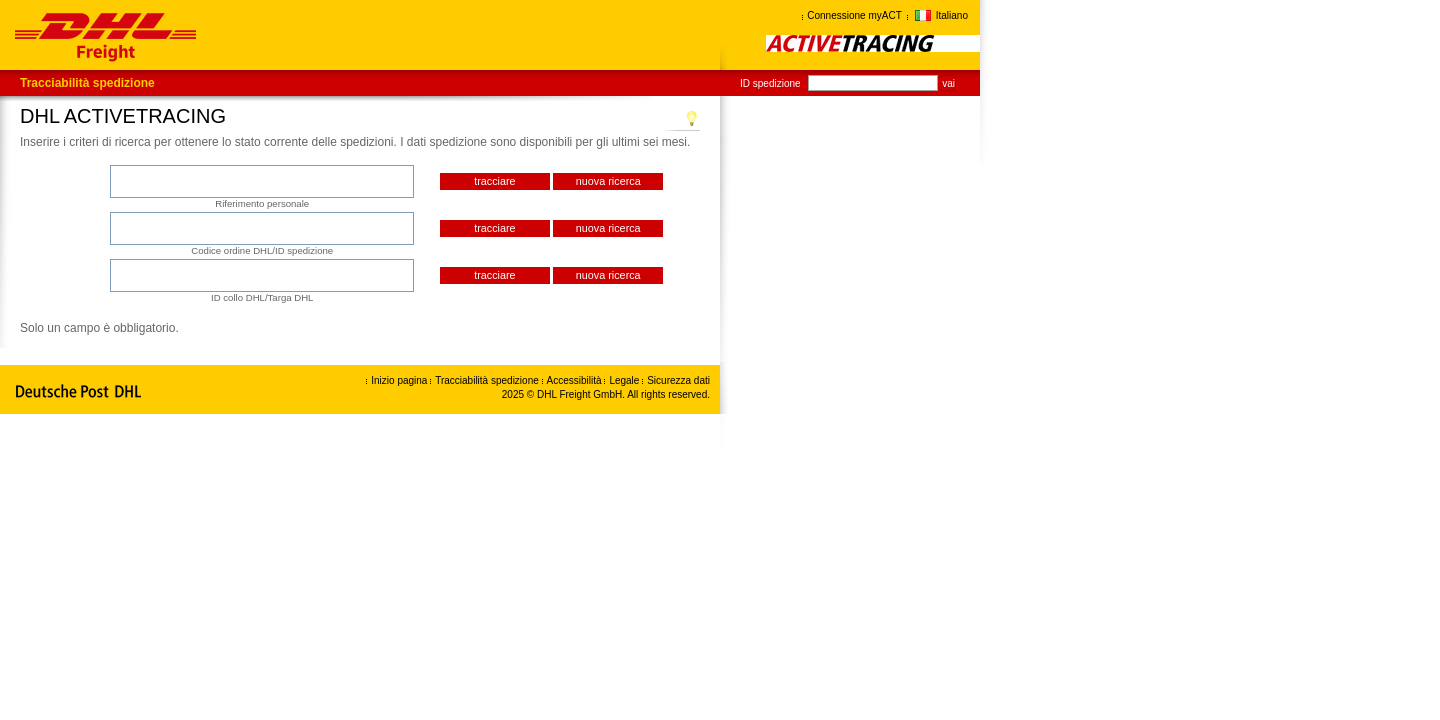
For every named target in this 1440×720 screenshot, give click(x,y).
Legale (625, 380)
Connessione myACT (854, 15)
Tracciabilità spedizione (87, 83)
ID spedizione (770, 83)
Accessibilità (576, 380)
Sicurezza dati (678, 380)
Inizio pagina (399, 380)
